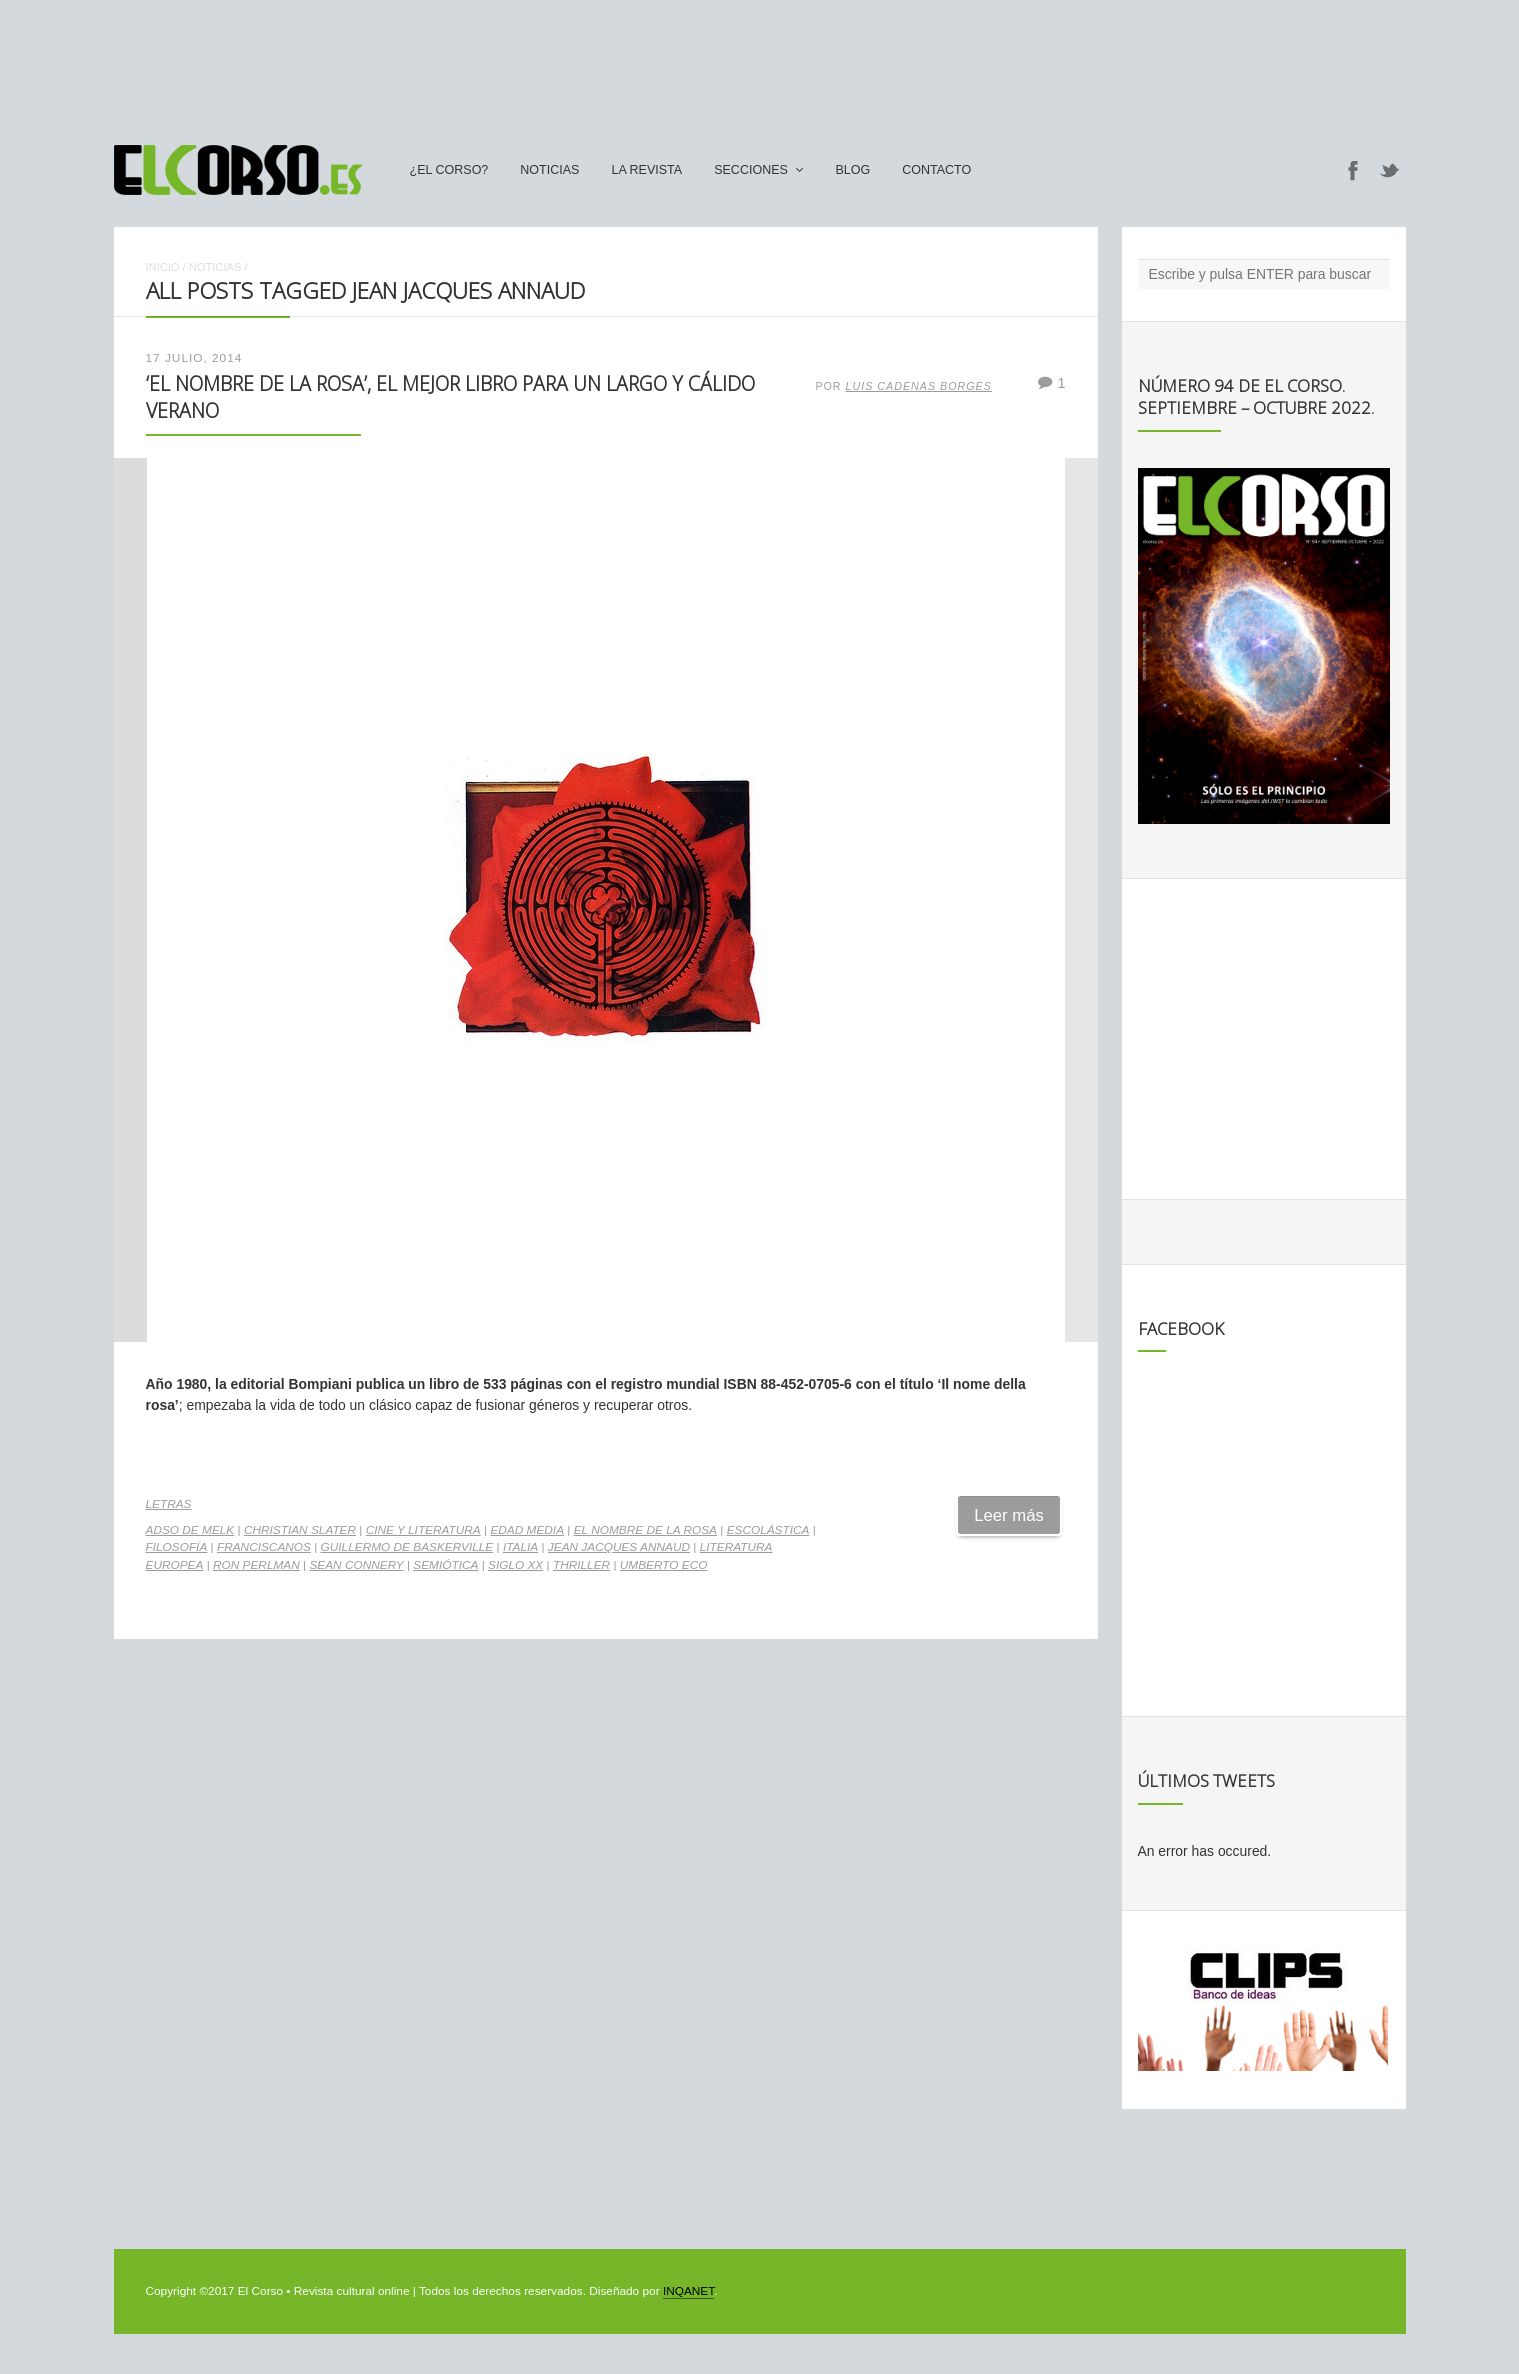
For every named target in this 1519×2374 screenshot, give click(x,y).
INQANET (688, 2291)
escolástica (768, 1530)
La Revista (646, 170)
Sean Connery (356, 1565)
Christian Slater (300, 1530)
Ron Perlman (256, 1565)
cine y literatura (423, 1530)
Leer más (1009, 1515)
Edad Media (527, 1530)
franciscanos (264, 1547)
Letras (169, 1504)
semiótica (445, 1565)
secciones (751, 170)
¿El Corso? (449, 170)
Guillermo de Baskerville (407, 1547)
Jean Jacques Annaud (619, 1547)
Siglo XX (515, 1565)
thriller (581, 1565)
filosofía (177, 1547)
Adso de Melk (190, 1530)
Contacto (936, 170)
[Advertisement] (760, 63)
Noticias (549, 170)
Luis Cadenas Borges (919, 386)
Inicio (163, 267)
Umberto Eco (664, 1565)
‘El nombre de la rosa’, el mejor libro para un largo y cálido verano (450, 396)
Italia (520, 1547)
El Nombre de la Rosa (645, 1530)
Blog (852, 170)
